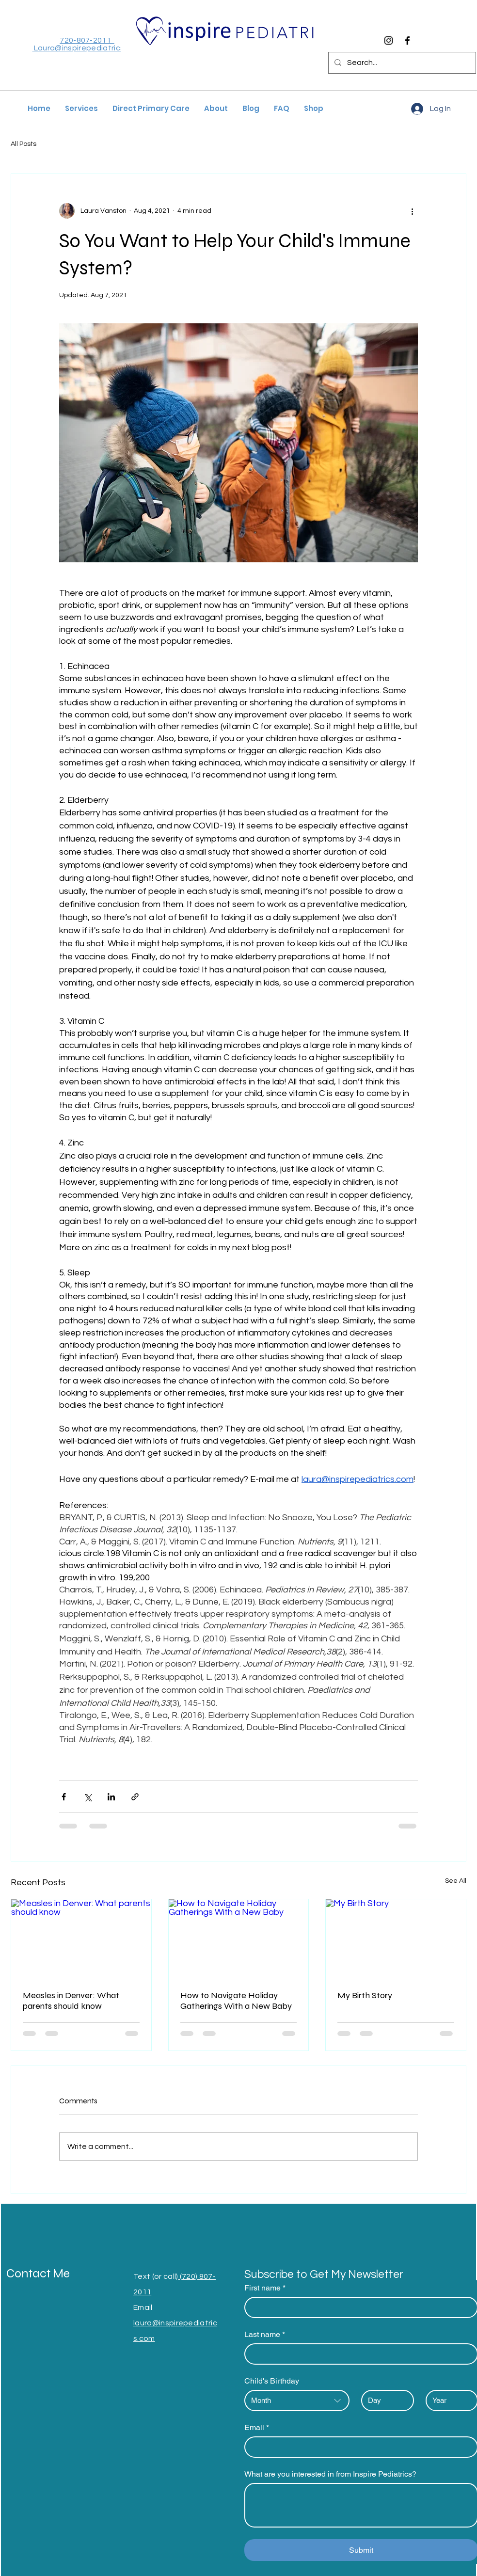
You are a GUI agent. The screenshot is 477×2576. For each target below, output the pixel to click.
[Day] (384, 2400)
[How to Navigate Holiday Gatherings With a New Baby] (239, 1938)
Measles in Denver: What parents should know (71, 2000)
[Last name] (358, 2354)
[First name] (358, 2307)
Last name (264, 2334)
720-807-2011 (87, 40)
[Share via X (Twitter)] (87, 1796)
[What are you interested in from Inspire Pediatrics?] (361, 2505)
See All (455, 1880)
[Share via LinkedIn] (111, 1796)
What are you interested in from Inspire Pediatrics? (330, 2474)
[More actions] (412, 211)
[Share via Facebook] (63, 1796)
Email (256, 2428)
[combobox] (297, 2400)
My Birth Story (364, 1995)
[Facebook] (407, 40)
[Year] (449, 2400)
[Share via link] (135, 1796)
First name (265, 2288)
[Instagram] (388, 40)
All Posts (23, 144)
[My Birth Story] (396, 1938)
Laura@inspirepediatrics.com (87, 48)
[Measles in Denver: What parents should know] (81, 1938)
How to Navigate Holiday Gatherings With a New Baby (236, 2000)
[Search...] (401, 62)
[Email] (358, 2447)
